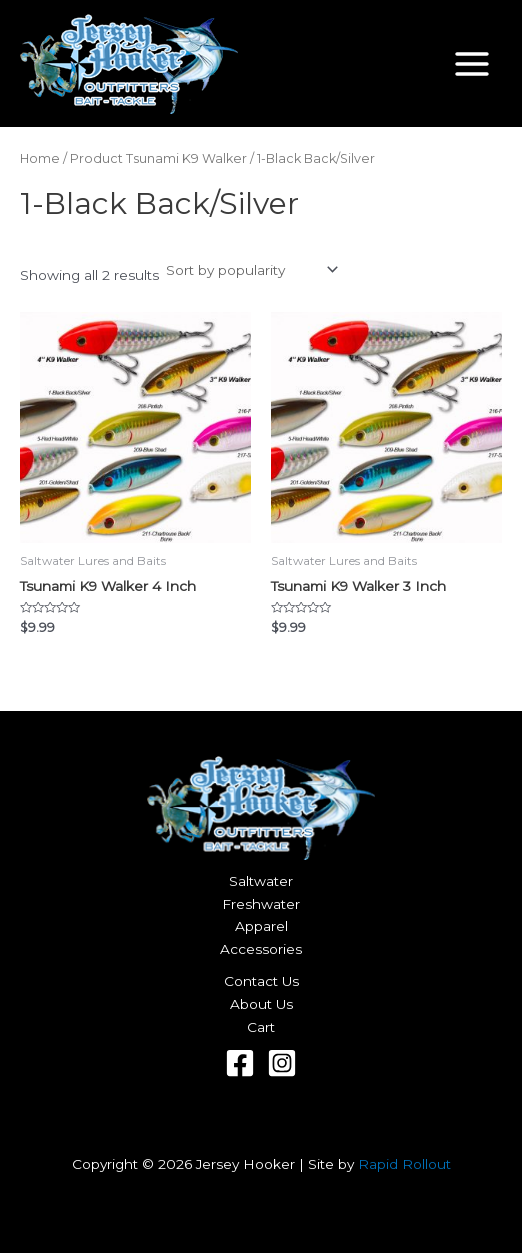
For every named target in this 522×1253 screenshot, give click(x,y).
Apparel (261, 926)
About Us (261, 1004)
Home (40, 158)
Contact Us (261, 981)
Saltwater (261, 881)
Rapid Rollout (404, 1164)
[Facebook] (240, 1063)
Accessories (261, 949)
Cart (261, 1027)
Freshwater (261, 904)
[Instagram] (282, 1063)
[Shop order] (250, 270)
